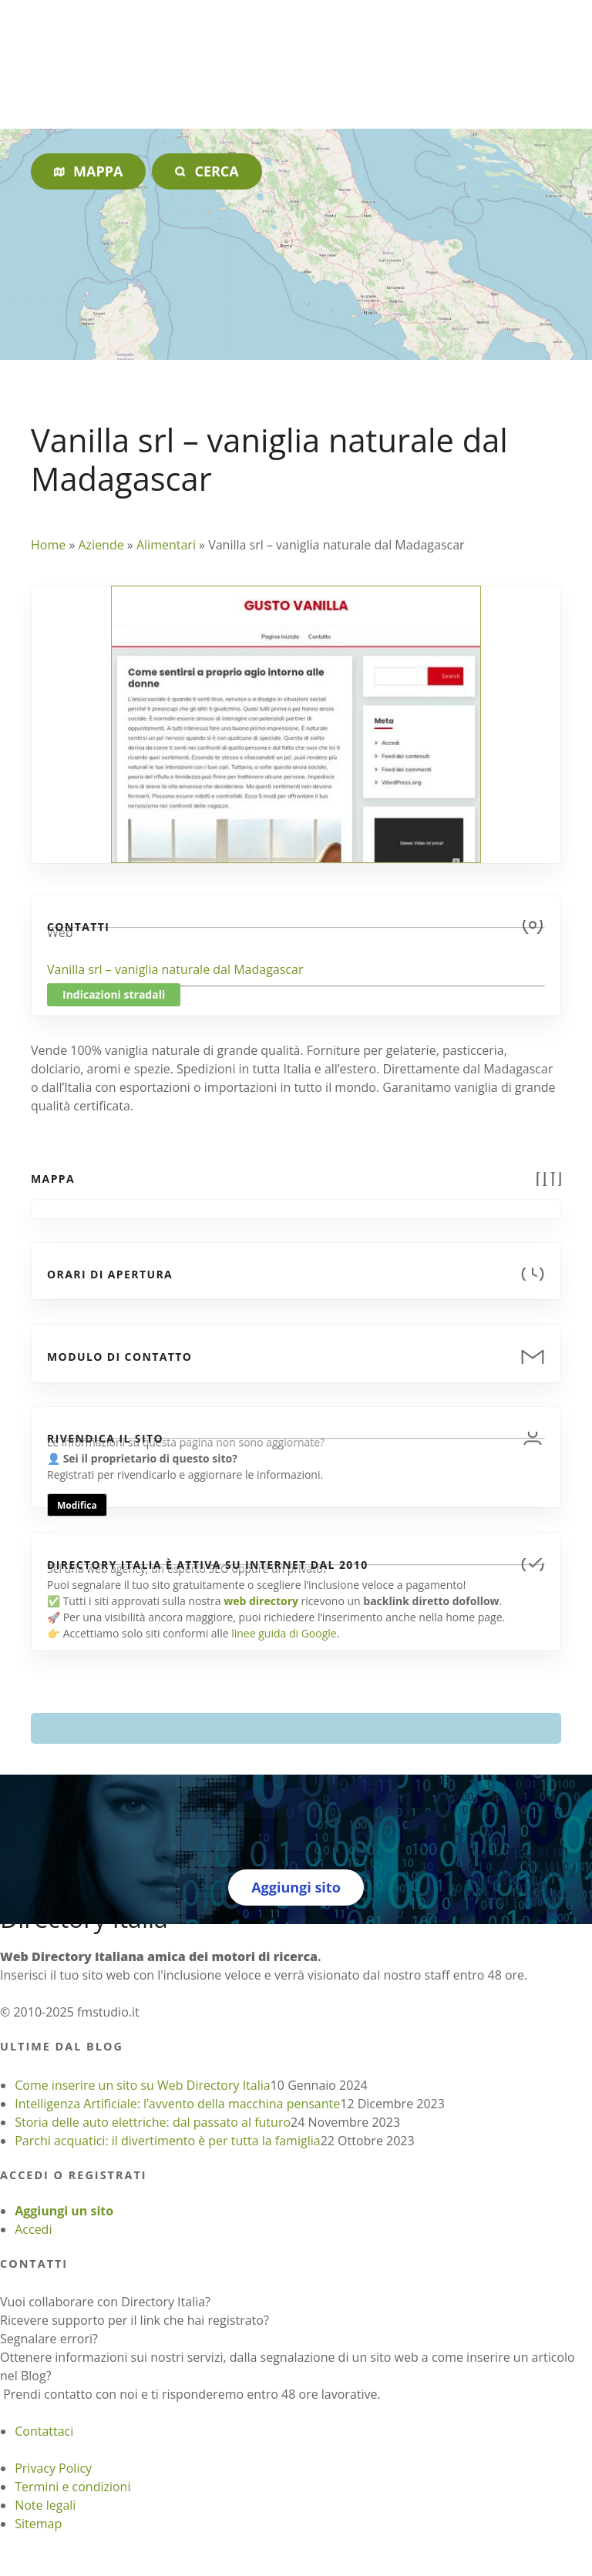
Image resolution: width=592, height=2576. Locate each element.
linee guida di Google (283, 1633)
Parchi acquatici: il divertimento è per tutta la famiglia (167, 2140)
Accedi (33, 2229)
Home (48, 544)
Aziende (100, 544)
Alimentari (166, 544)
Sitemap (38, 2523)
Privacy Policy (53, 2468)
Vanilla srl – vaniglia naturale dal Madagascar (175, 969)
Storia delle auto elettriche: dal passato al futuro (153, 2122)
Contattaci (44, 2431)
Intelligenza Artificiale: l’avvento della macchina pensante (177, 2103)
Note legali (45, 2505)
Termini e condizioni (72, 2486)
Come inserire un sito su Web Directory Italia (143, 2085)
